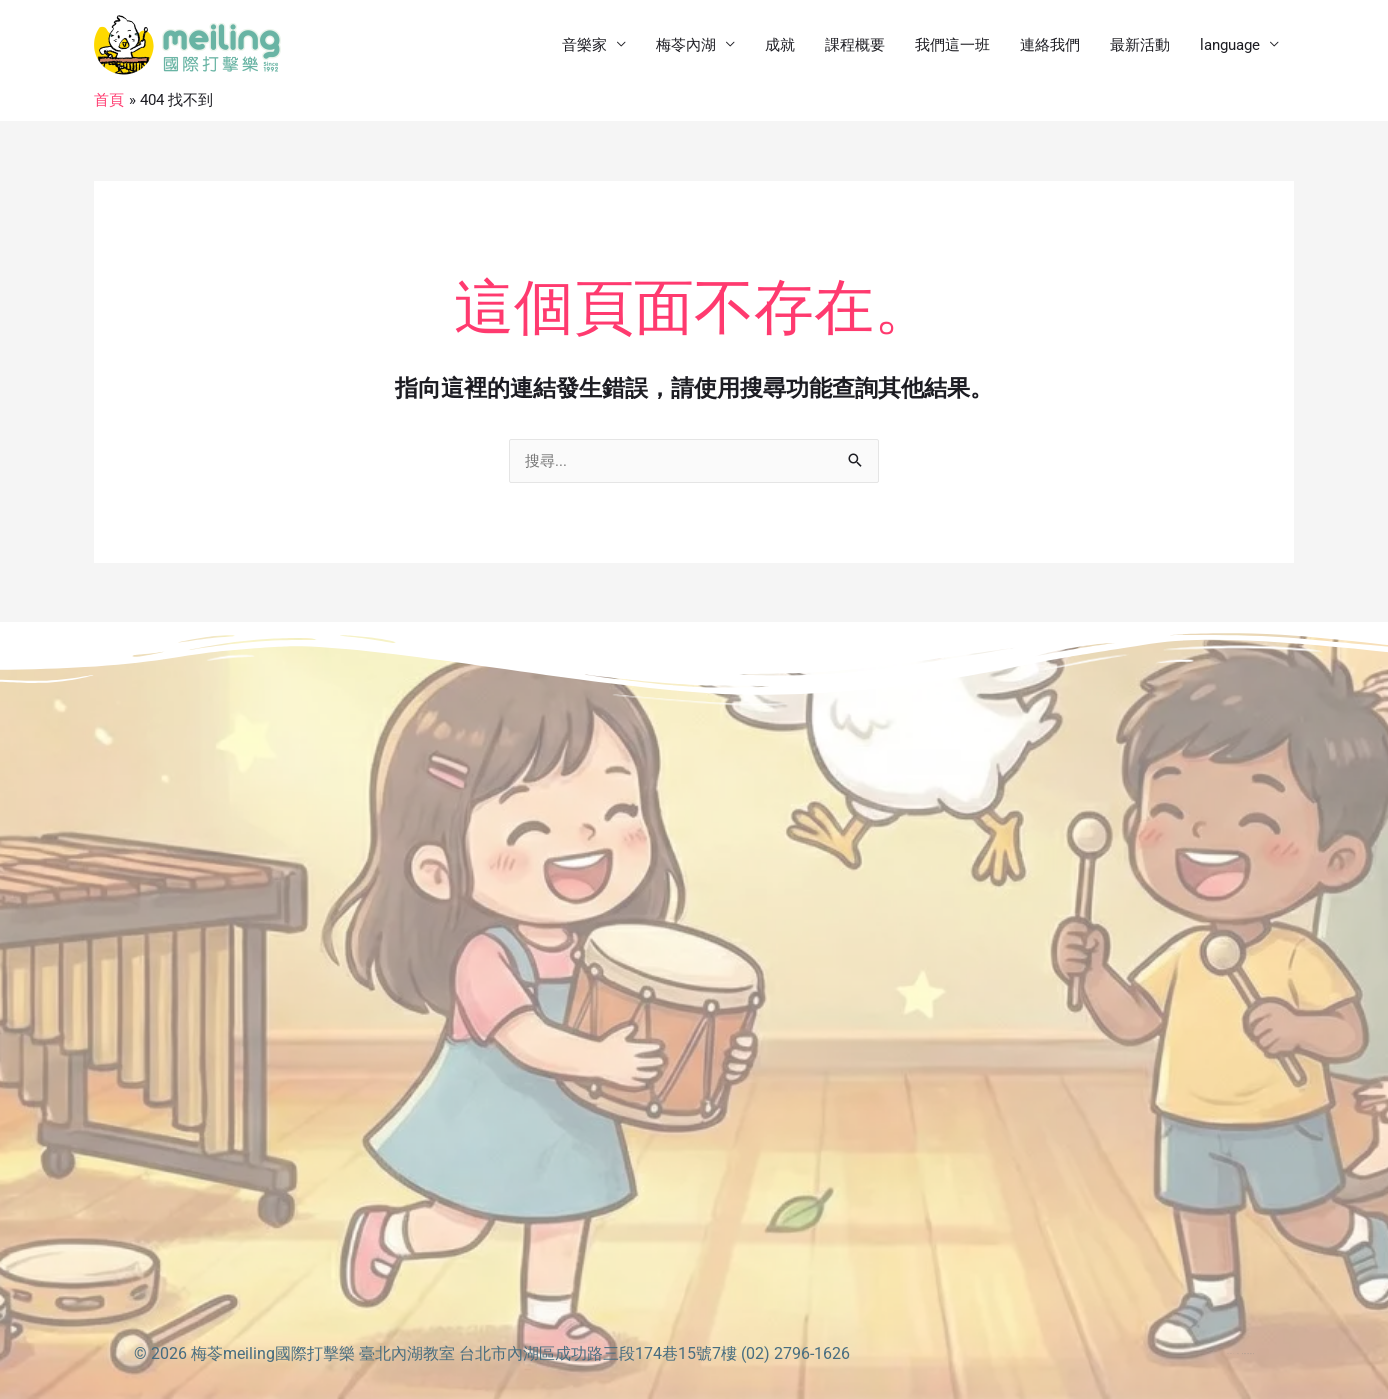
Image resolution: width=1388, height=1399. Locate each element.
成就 (780, 45)
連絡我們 (1050, 45)
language (1230, 45)
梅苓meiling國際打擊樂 (273, 1353)
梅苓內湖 (686, 45)
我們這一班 (952, 45)
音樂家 (584, 45)
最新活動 (1140, 45)
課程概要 (855, 45)
